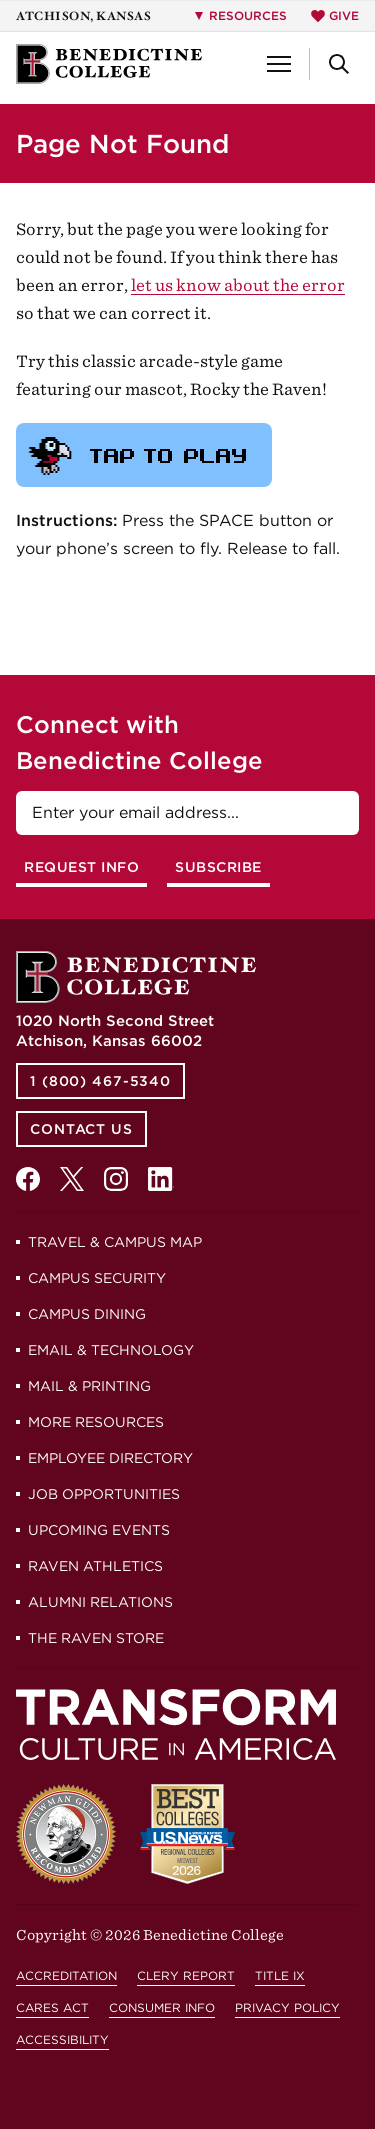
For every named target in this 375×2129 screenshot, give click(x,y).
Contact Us (81, 1129)
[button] (279, 64)
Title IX (280, 1975)
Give (335, 15)
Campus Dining (87, 1314)
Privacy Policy (287, 2007)
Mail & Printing (89, 1386)
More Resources (96, 1422)
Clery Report (186, 1975)
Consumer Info (162, 2007)
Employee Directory (110, 1458)
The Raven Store (96, 1638)
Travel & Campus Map (115, 1242)
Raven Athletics (95, 1566)
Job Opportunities (104, 1494)
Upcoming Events (99, 1530)
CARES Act (52, 2007)
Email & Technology (111, 1350)
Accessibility (62, 2039)
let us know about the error (238, 285)
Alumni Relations (100, 1602)
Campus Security (97, 1278)
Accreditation (66, 1975)
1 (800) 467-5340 (100, 1081)
